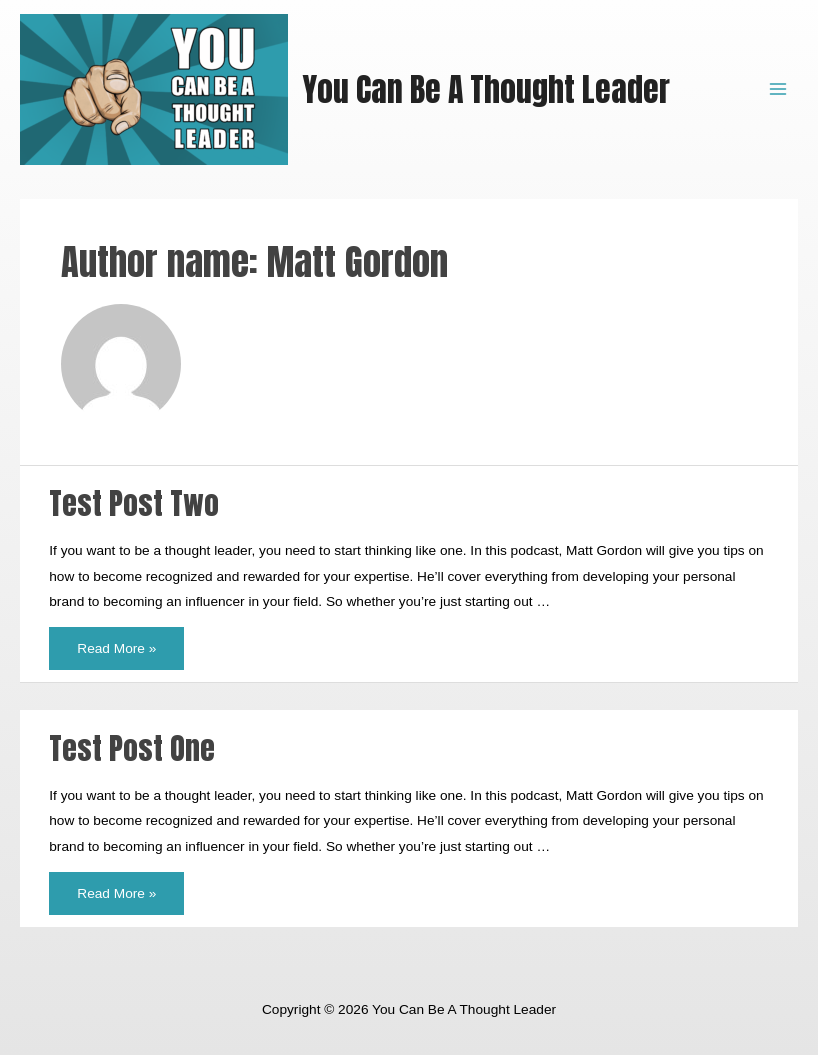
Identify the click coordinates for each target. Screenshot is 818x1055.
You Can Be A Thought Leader (486, 89)
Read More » (116, 641)
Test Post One (132, 748)
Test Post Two (134, 503)
